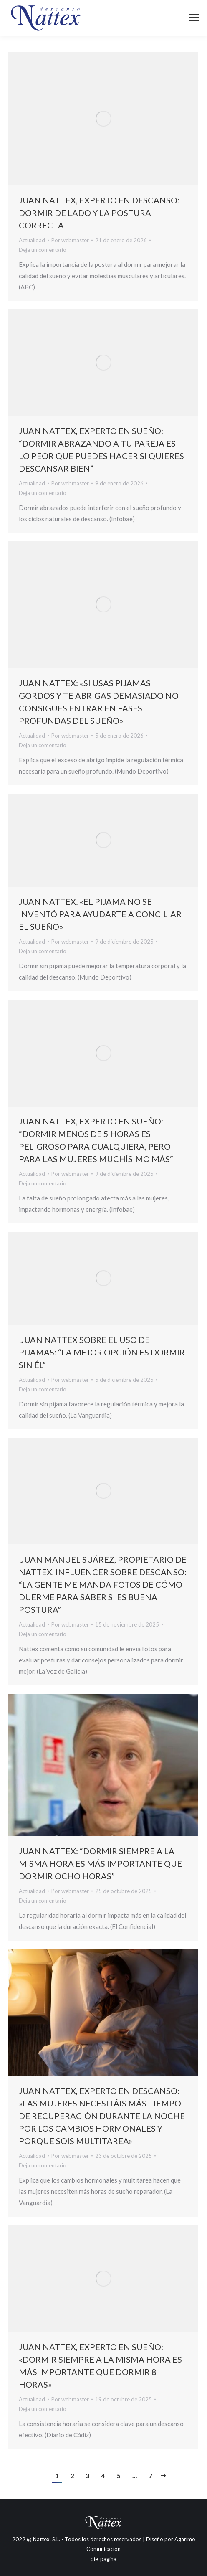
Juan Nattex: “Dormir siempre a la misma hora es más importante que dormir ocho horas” (100, 1863)
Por (70, 239)
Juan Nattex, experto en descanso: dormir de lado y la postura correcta (99, 212)
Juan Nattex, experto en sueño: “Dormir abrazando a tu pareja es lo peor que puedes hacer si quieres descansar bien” (101, 449)
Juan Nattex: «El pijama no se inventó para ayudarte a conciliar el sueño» (100, 913)
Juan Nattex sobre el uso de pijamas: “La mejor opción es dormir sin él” (102, 1351)
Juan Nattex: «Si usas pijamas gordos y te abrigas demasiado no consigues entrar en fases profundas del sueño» (99, 701)
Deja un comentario (42, 249)
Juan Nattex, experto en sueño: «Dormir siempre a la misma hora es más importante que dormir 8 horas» (100, 2365)
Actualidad (32, 239)
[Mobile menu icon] (194, 17)
